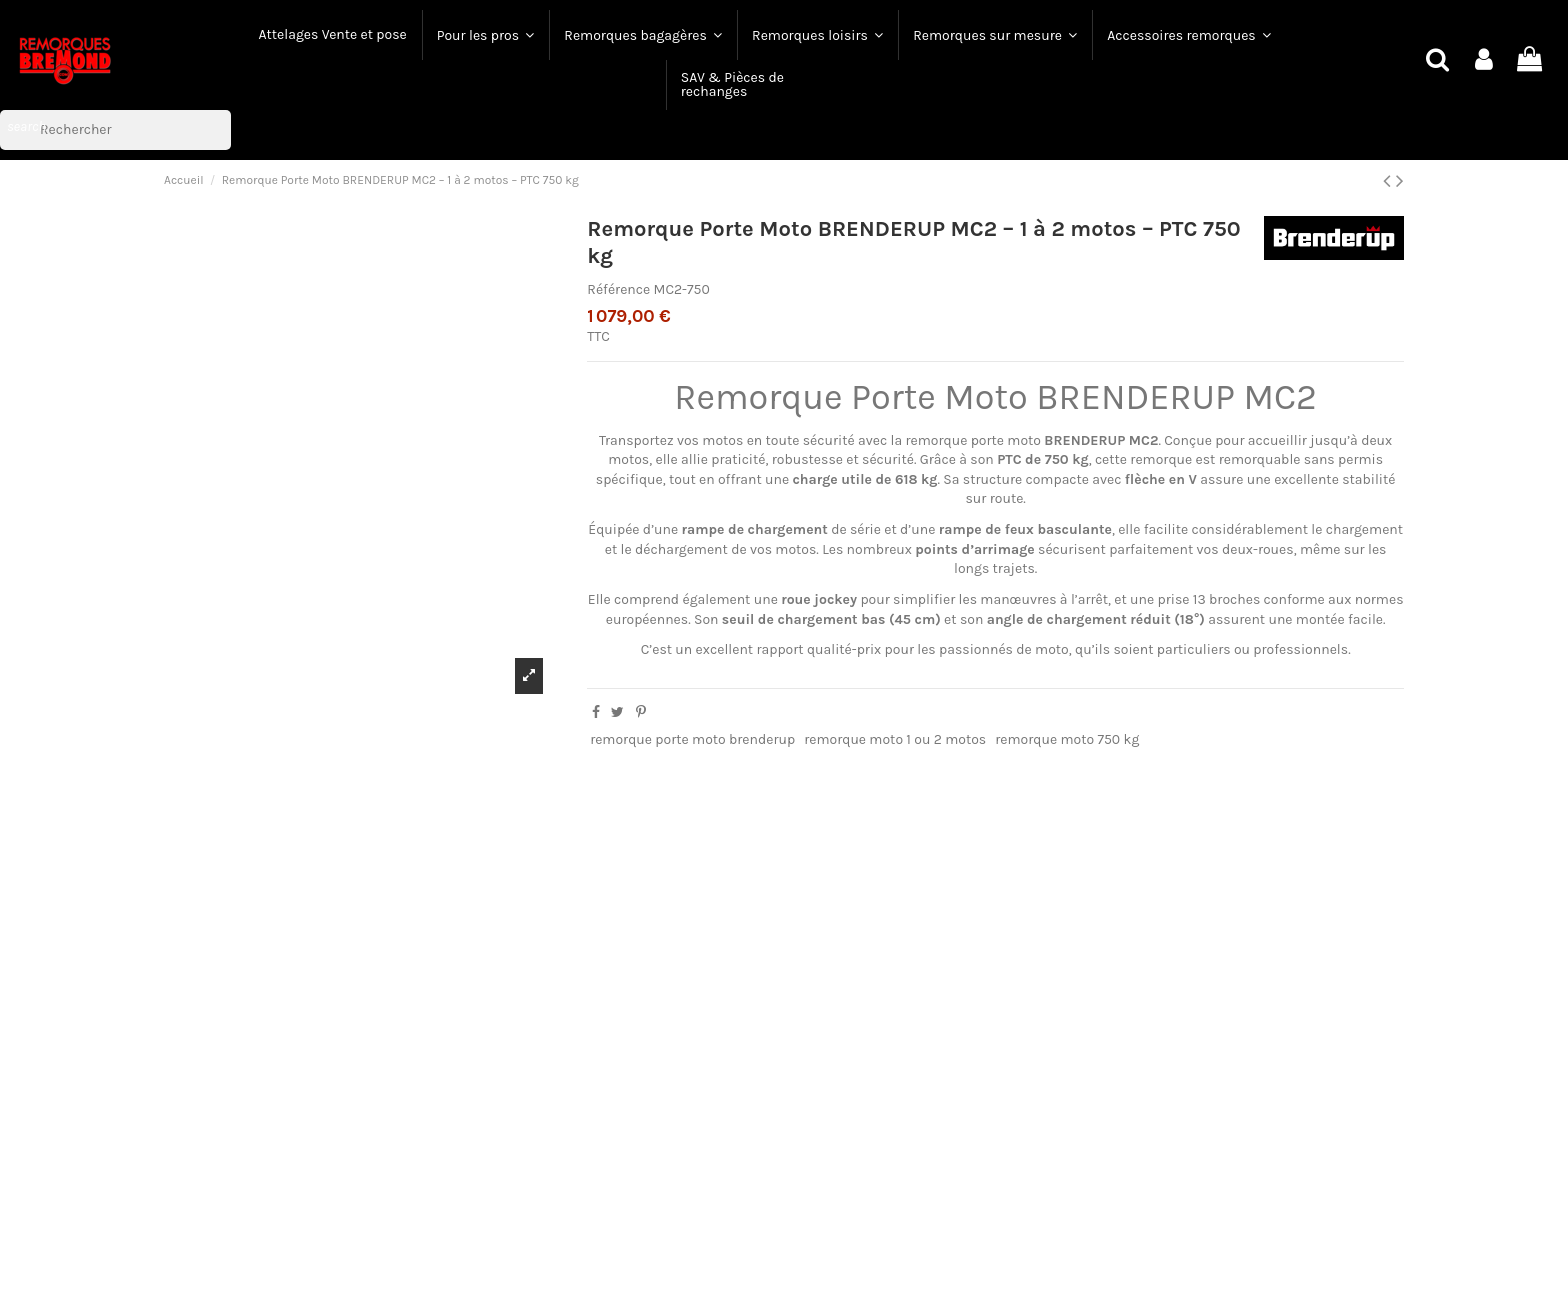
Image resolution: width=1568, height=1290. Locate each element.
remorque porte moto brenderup (692, 739)
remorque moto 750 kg (1067, 739)
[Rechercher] (115, 130)
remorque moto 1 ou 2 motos (895, 739)
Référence (618, 289)
